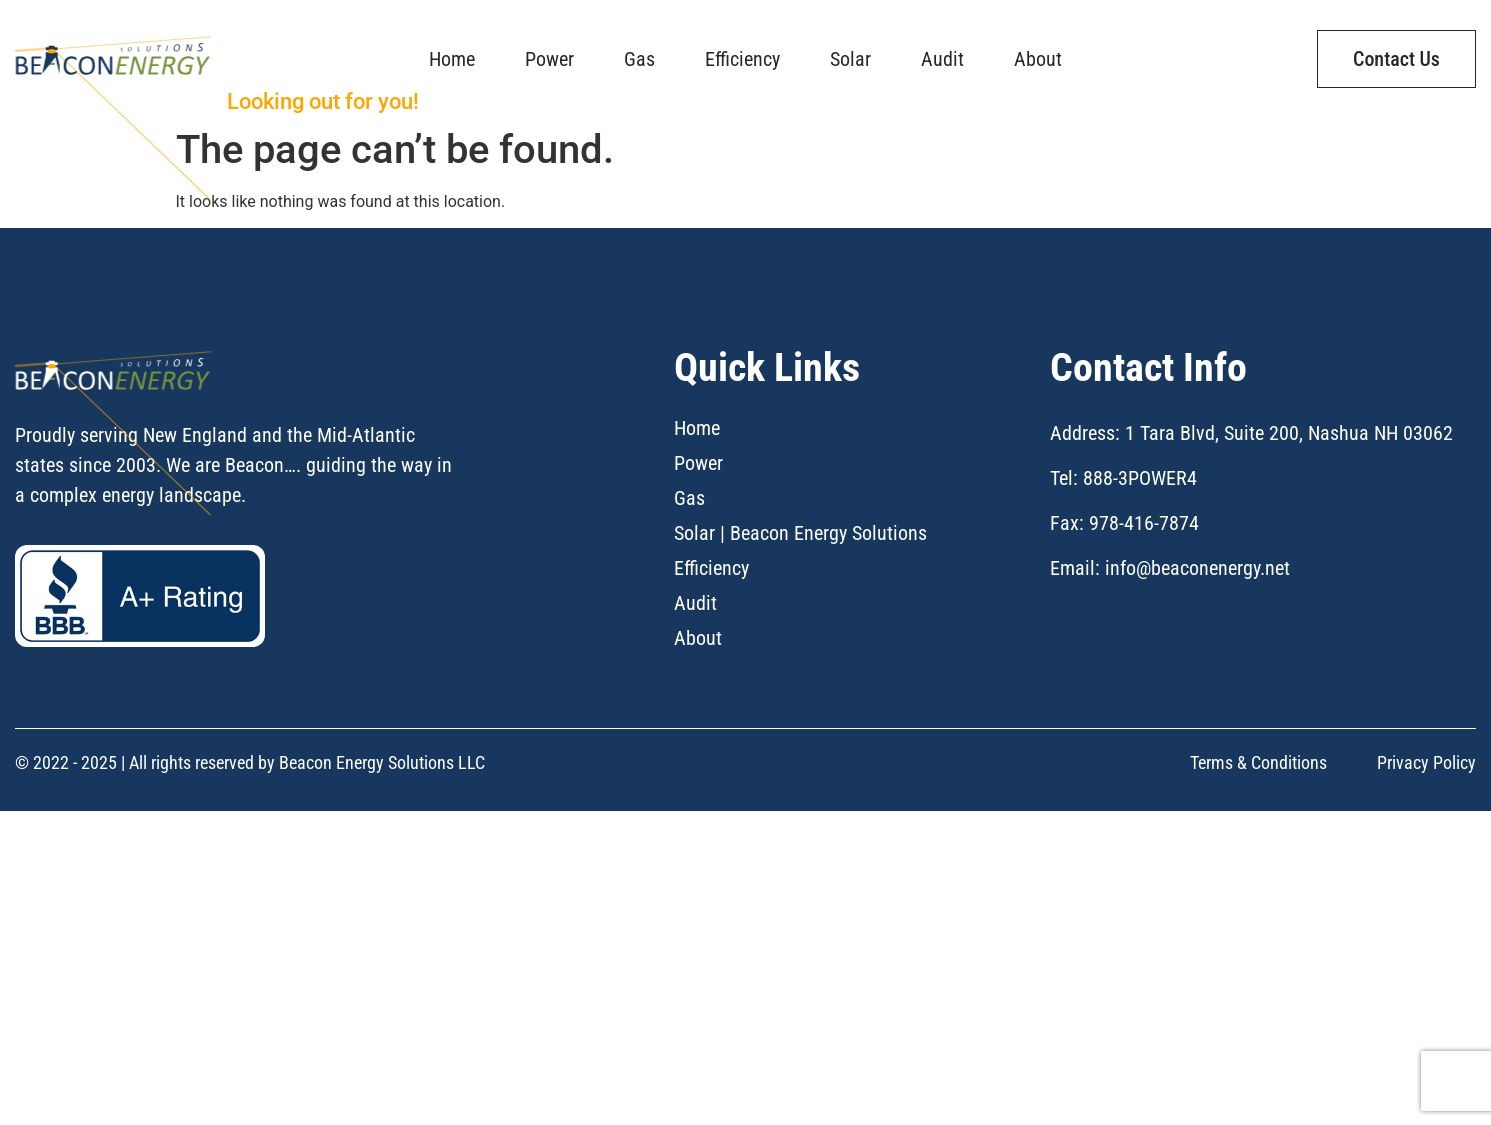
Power (549, 46)
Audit (942, 46)
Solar (850, 46)
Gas (639, 46)
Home (452, 46)
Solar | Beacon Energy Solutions (800, 675)
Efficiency (742, 46)
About (1038, 46)
